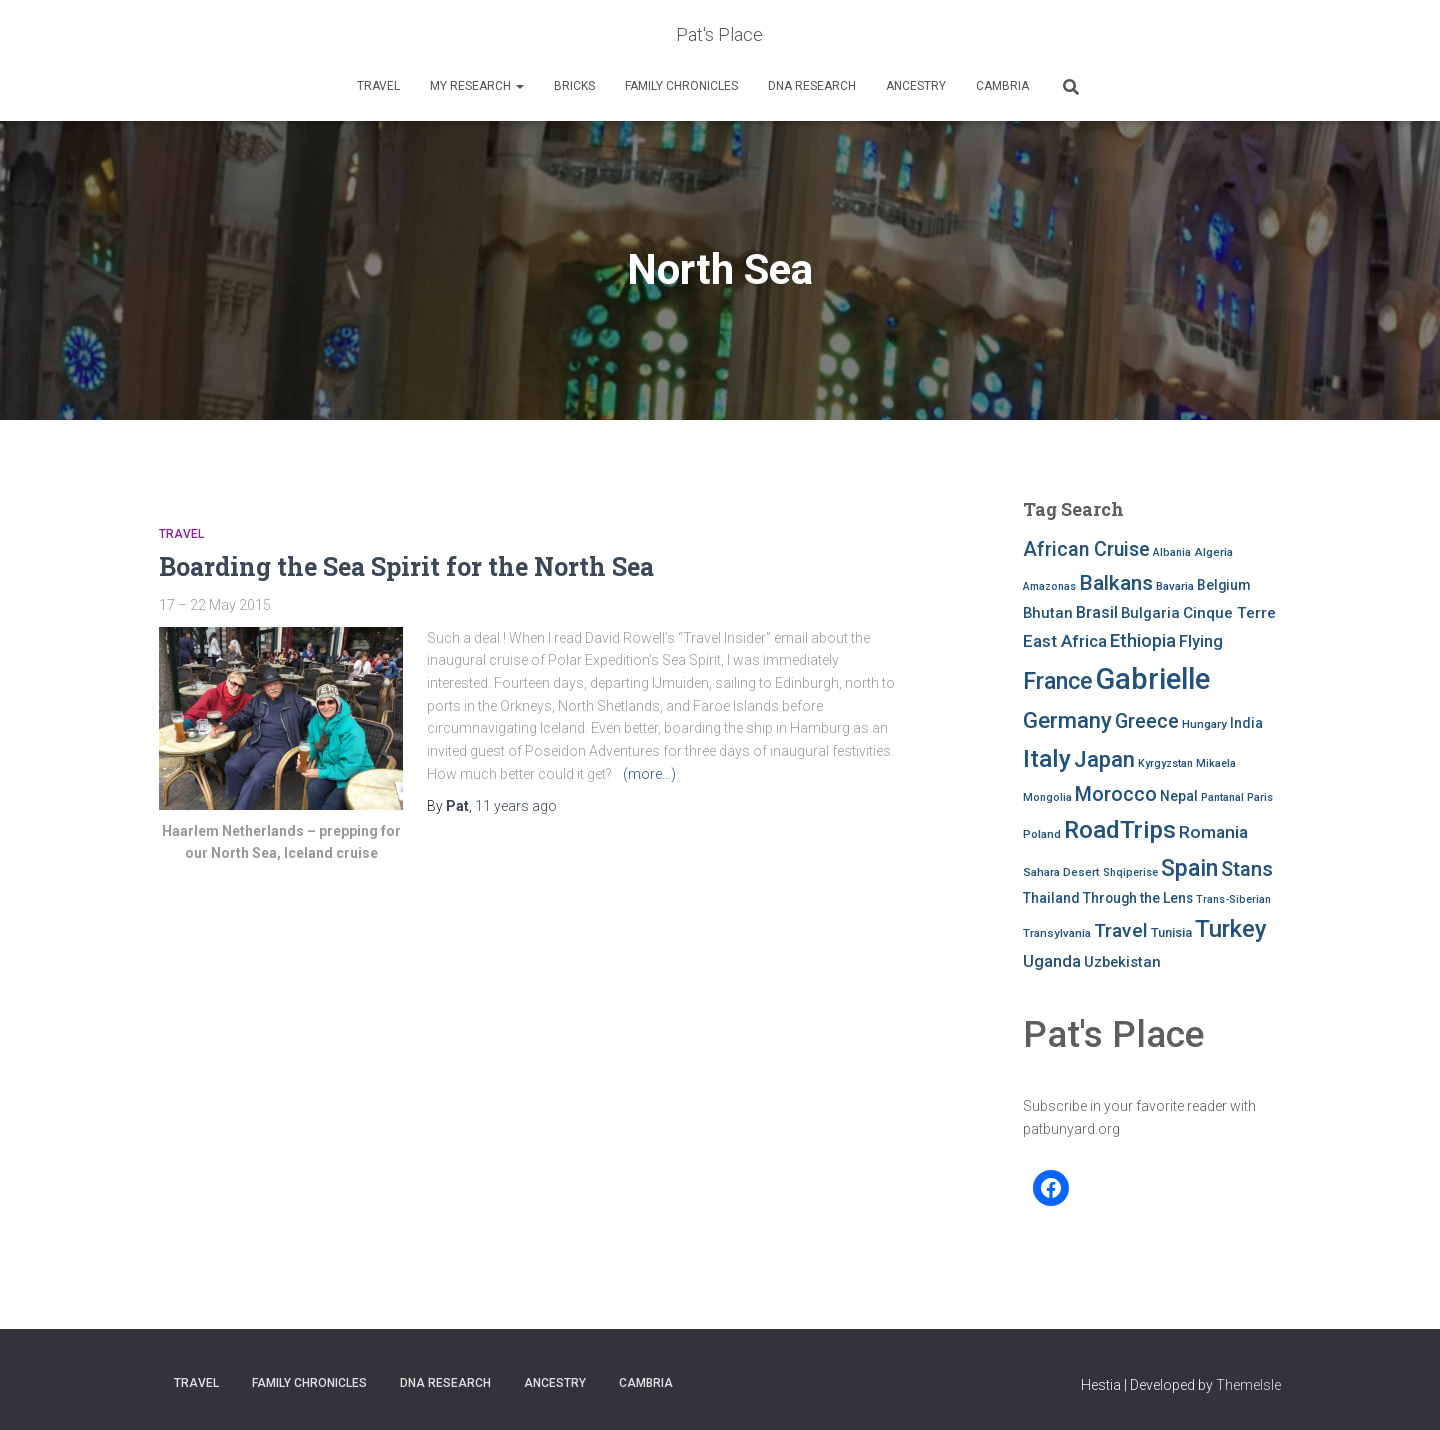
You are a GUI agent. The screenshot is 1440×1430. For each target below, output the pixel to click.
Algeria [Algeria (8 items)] (1213, 552)
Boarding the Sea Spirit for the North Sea (406, 566)
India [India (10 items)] (1246, 723)
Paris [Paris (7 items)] (1260, 797)
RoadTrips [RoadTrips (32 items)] (1120, 829)
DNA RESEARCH (812, 86)
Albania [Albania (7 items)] (1172, 552)
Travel (378, 86)
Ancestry (916, 86)
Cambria (1002, 86)
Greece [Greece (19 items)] (1147, 721)
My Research (477, 86)
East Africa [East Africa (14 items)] (1065, 641)
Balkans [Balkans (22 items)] (1116, 583)
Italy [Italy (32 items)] (1047, 758)
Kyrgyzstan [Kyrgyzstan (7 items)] (1165, 763)
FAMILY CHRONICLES (681, 86)
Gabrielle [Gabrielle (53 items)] (1152, 679)
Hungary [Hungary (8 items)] (1204, 724)
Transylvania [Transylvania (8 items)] (1057, 933)
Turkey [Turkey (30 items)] (1231, 929)
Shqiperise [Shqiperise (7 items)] (1130, 872)
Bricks (574, 86)
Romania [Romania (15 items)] (1213, 832)
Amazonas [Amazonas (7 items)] (1049, 586)
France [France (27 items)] (1057, 681)
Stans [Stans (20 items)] (1247, 869)
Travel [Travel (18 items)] (1121, 930)
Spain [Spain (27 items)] (1189, 868)
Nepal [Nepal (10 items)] (1179, 796)
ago (516, 806)
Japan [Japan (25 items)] (1104, 759)
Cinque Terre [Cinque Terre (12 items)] (1229, 613)
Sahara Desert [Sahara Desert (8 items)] (1061, 872)
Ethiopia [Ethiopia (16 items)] (1143, 640)
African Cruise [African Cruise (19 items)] (1086, 549)
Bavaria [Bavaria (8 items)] (1175, 586)
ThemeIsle (1248, 1385)
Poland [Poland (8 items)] (1042, 834)
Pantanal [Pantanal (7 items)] (1222, 797)
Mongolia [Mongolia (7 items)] (1047, 797)
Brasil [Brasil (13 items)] (1097, 612)
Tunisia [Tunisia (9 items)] (1171, 932)
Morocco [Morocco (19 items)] (1116, 794)
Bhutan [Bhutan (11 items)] (1048, 613)
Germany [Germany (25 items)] (1067, 720)
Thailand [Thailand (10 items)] (1051, 898)
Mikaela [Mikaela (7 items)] (1216, 763)
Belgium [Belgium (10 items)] (1223, 585)
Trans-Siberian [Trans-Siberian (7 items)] (1233, 899)
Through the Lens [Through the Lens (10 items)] (1138, 898)
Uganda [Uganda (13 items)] (1052, 961)
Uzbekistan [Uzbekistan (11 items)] (1122, 962)
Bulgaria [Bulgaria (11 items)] (1150, 613)
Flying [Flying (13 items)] (1201, 641)
